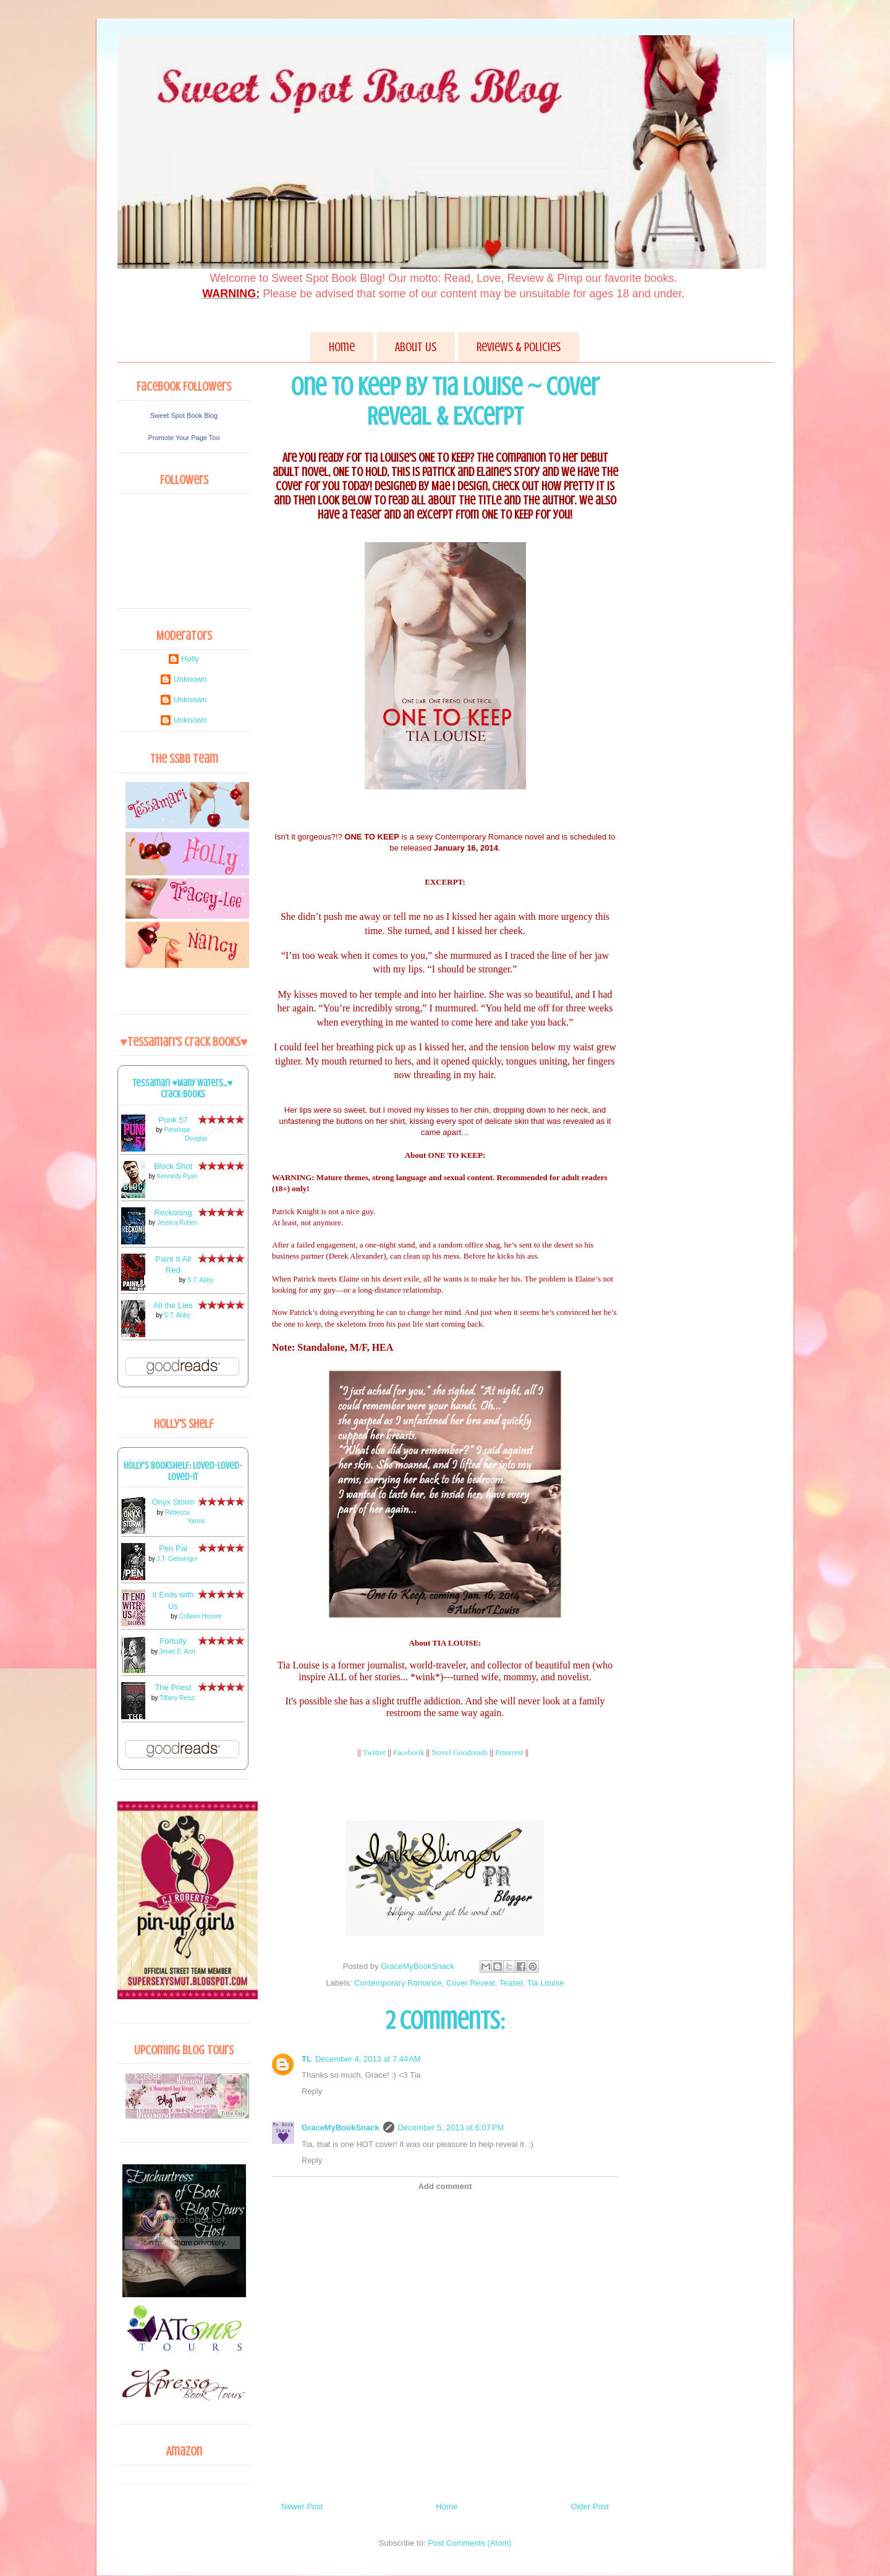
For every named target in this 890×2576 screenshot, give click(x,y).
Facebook (409, 1752)
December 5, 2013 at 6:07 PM (451, 2127)
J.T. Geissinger (177, 1558)
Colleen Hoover (200, 1616)
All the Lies (173, 1305)
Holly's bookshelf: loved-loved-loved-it (183, 1471)
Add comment (445, 2186)
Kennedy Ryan (177, 1176)
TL (307, 2059)
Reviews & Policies (519, 347)
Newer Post (302, 2506)
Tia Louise (545, 1982)
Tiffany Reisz (177, 1697)
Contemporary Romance (398, 1982)
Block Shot (173, 1166)
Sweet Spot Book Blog (184, 415)
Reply (312, 2091)
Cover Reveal (470, 1982)
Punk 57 (173, 1119)
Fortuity (172, 1641)
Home (342, 347)
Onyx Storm (173, 1502)
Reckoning (173, 1212)
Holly (190, 658)
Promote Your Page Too (184, 437)
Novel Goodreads (459, 1752)
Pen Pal (173, 1548)
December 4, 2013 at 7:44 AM (368, 2059)
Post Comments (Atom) (469, 2543)
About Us (415, 347)
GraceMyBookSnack (340, 2127)
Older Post (590, 2506)
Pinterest (509, 1752)
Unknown (189, 679)
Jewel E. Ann (177, 1651)
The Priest (173, 1687)
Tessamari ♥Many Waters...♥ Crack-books (183, 1089)
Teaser (511, 1982)
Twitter (374, 1752)
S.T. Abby (200, 1280)
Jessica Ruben (177, 1222)
